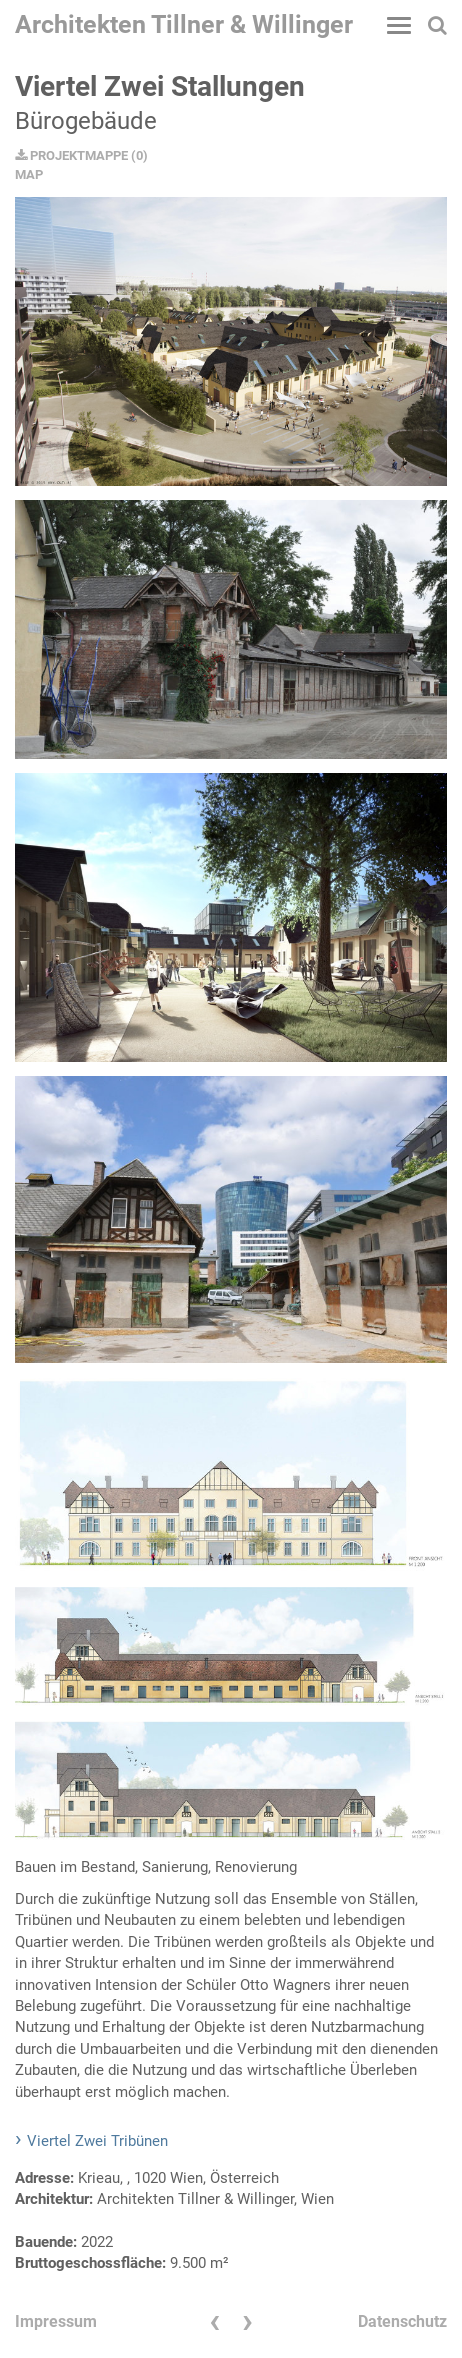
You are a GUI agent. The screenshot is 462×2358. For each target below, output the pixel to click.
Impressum (56, 2321)
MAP (29, 174)
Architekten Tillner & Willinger (184, 24)
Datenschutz (402, 2321)
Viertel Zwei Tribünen (97, 2141)
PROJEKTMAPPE (71, 155)
